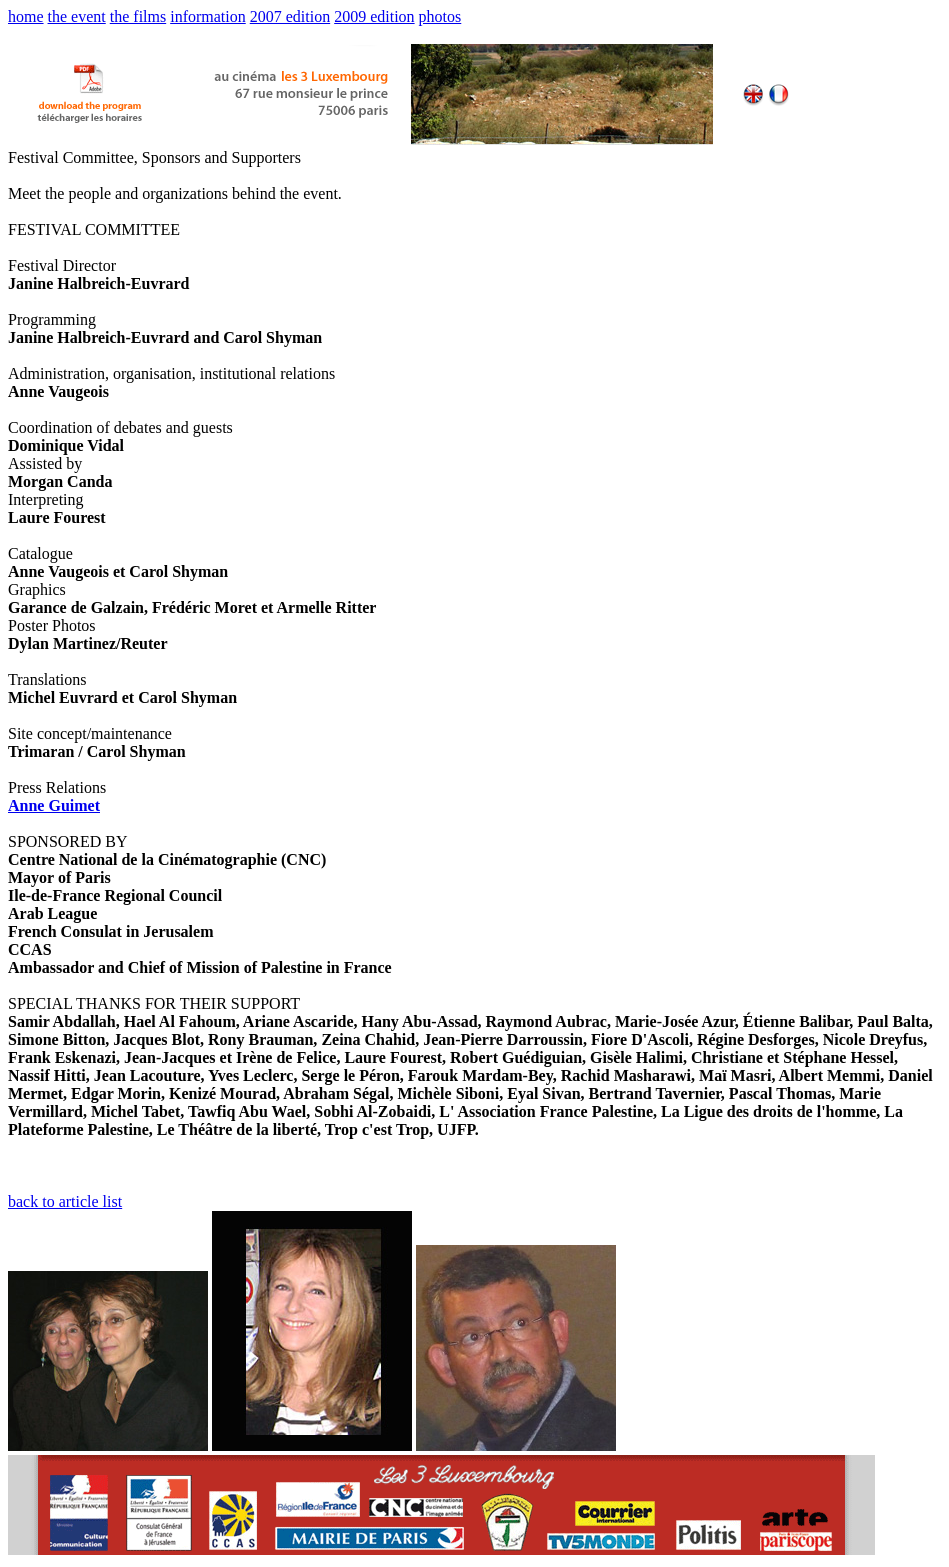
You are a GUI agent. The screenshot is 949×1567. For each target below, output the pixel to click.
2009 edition (374, 16)
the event (77, 16)
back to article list (65, 1201)
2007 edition (290, 16)
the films (138, 16)
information (208, 16)
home (26, 16)
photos (440, 16)
